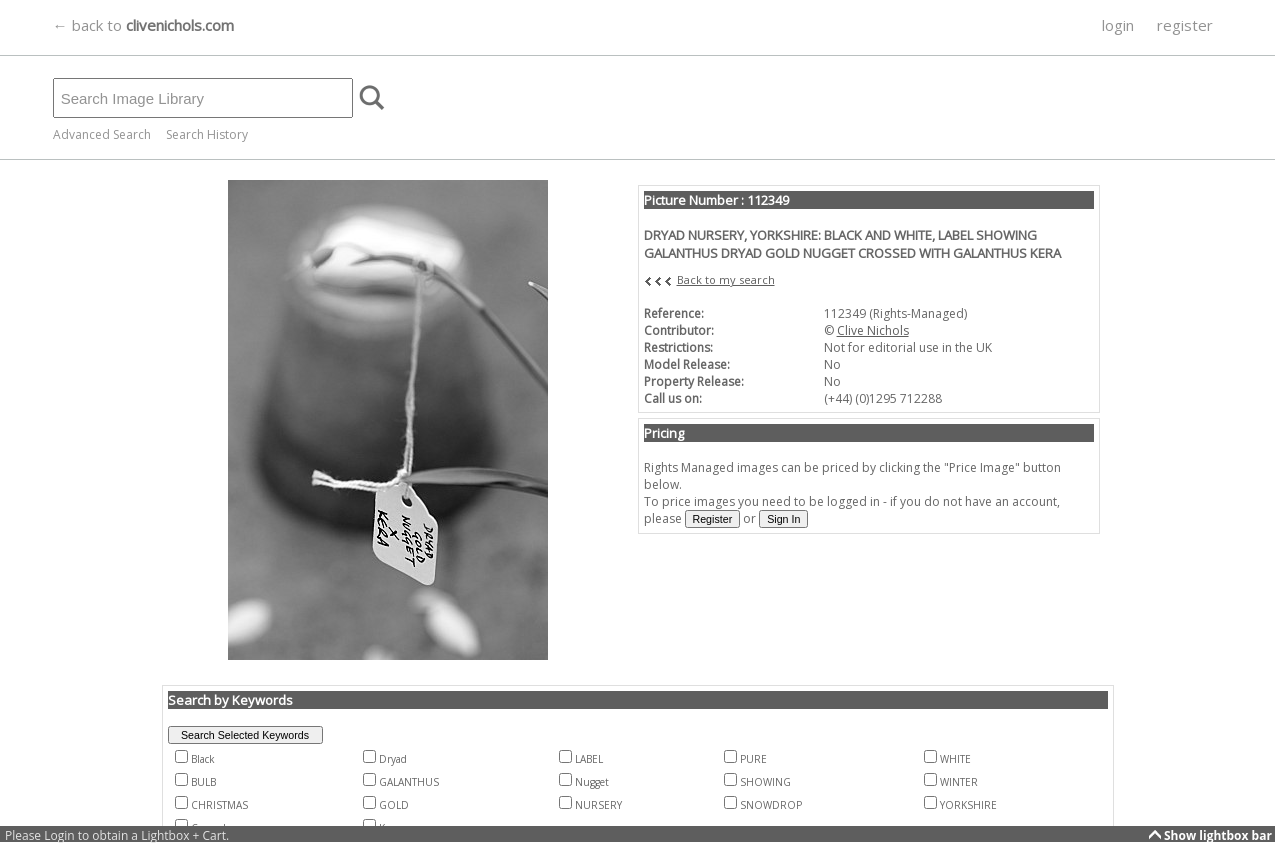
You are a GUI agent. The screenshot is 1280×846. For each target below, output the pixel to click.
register (1185, 25)
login (1118, 25)
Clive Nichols (873, 330)
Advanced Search (102, 134)
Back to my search (726, 279)
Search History (207, 134)
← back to (143, 25)
